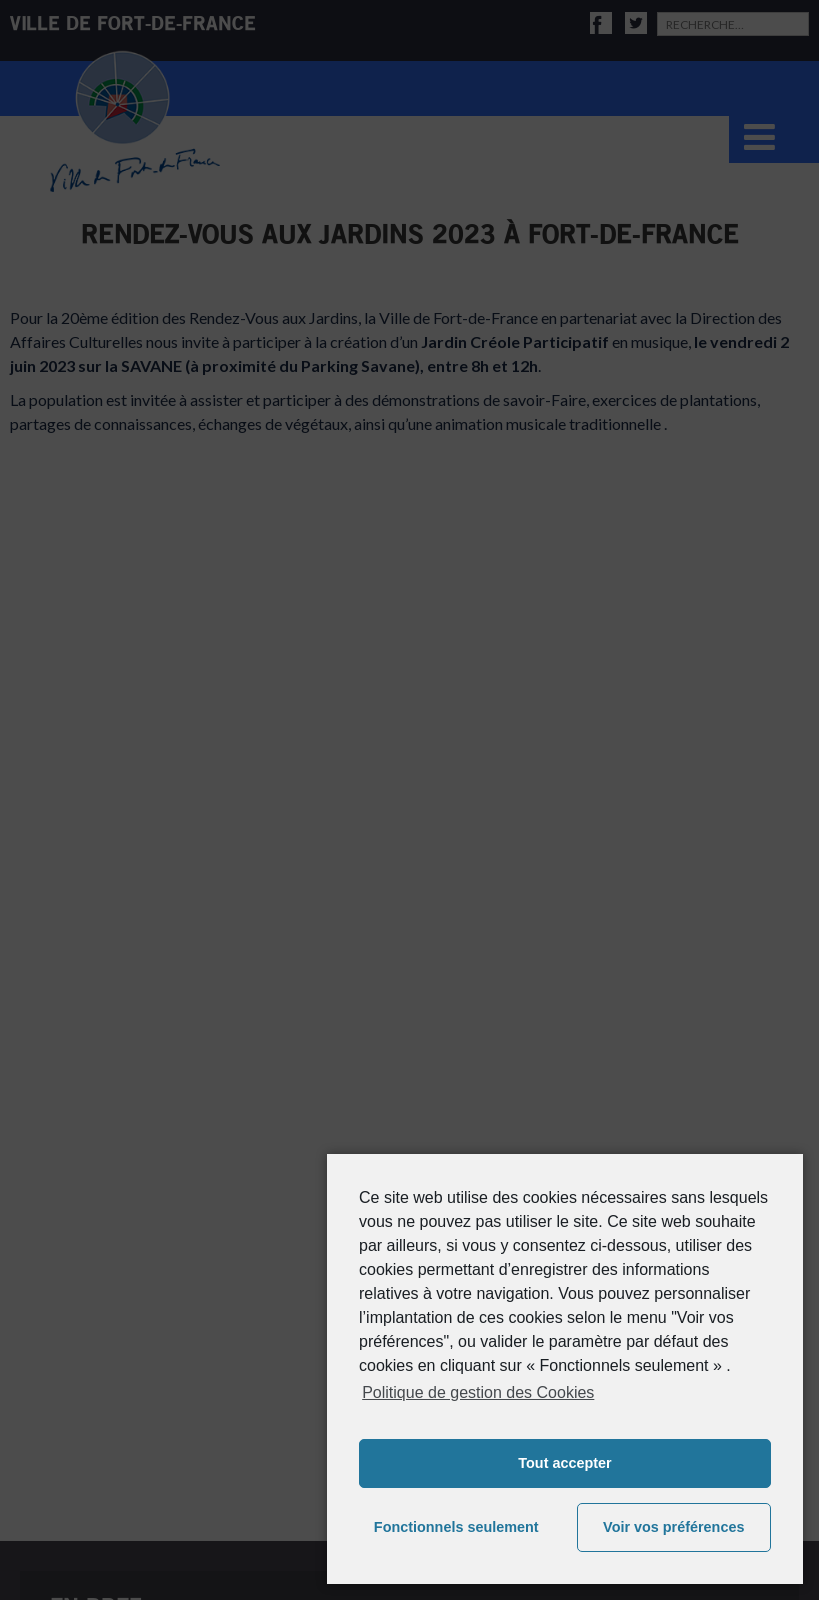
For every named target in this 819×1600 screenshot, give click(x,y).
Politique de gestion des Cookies (478, 1392)
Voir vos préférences (673, 1527)
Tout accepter (564, 1463)
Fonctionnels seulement (456, 1527)
